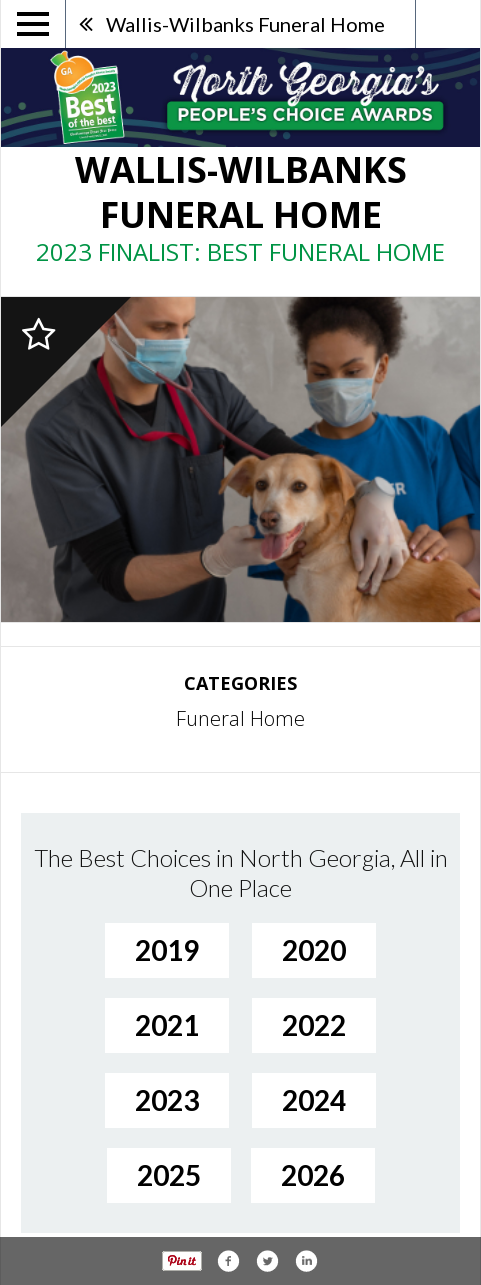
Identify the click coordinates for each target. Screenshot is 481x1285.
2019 (167, 950)
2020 (314, 950)
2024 (314, 1100)
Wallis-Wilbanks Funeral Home (245, 24)
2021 (167, 1025)
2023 (167, 1100)
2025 (169, 1175)
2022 (314, 1025)
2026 (313, 1175)
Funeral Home (240, 718)
